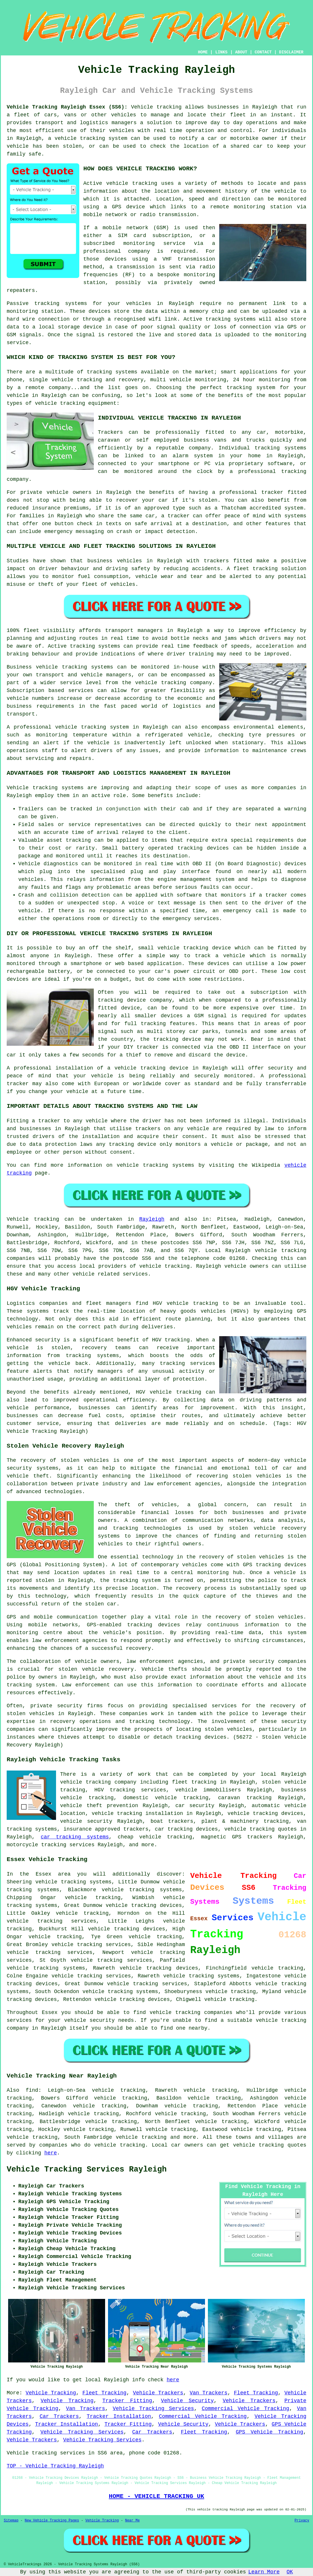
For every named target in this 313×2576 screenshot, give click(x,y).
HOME (203, 52)
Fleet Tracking (104, 2393)
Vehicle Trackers (158, 2393)
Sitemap (11, 2521)
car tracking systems (75, 1837)
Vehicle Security (187, 2401)
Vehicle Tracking (51, 2393)
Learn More (264, 2572)
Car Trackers (59, 2416)
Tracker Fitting (127, 2401)
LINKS (221, 52)
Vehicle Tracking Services (153, 2408)
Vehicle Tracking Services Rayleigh (87, 2169)
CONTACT (263, 52)
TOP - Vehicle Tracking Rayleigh (55, 2466)
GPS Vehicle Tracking (269, 2432)
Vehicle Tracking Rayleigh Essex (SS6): (67, 107)
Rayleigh (151, 1219)
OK (290, 2572)
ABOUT (241, 52)
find (32, 2090)
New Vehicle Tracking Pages (52, 2521)
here (50, 2153)
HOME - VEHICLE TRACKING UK (156, 2496)
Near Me (132, 2521)
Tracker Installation (119, 2416)
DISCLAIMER (291, 52)
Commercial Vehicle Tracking (245, 2408)
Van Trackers (208, 2393)
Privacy (302, 2521)
